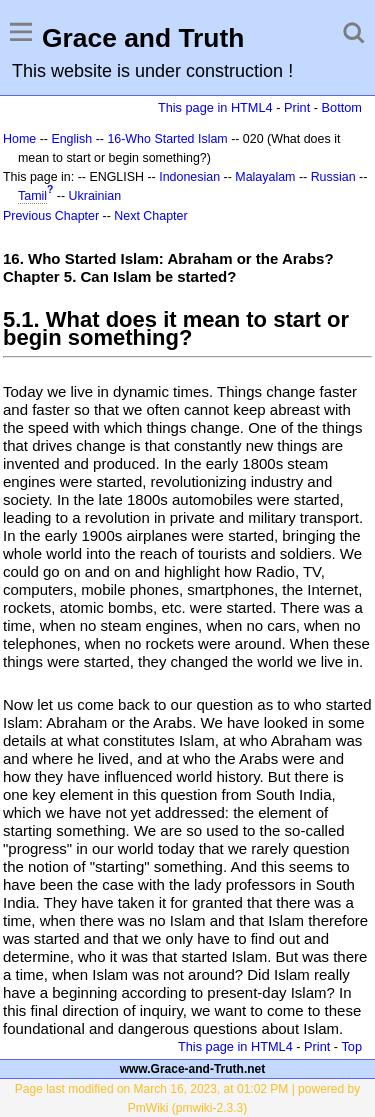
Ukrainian (95, 196)
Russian (333, 177)
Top (351, 1046)
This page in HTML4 (215, 107)
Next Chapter (150, 216)
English (71, 139)
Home (19, 139)
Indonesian (189, 177)
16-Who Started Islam (167, 139)
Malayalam (265, 177)
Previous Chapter (51, 216)
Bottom (342, 107)
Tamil (32, 196)
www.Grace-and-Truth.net (193, 1069)
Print (297, 107)
